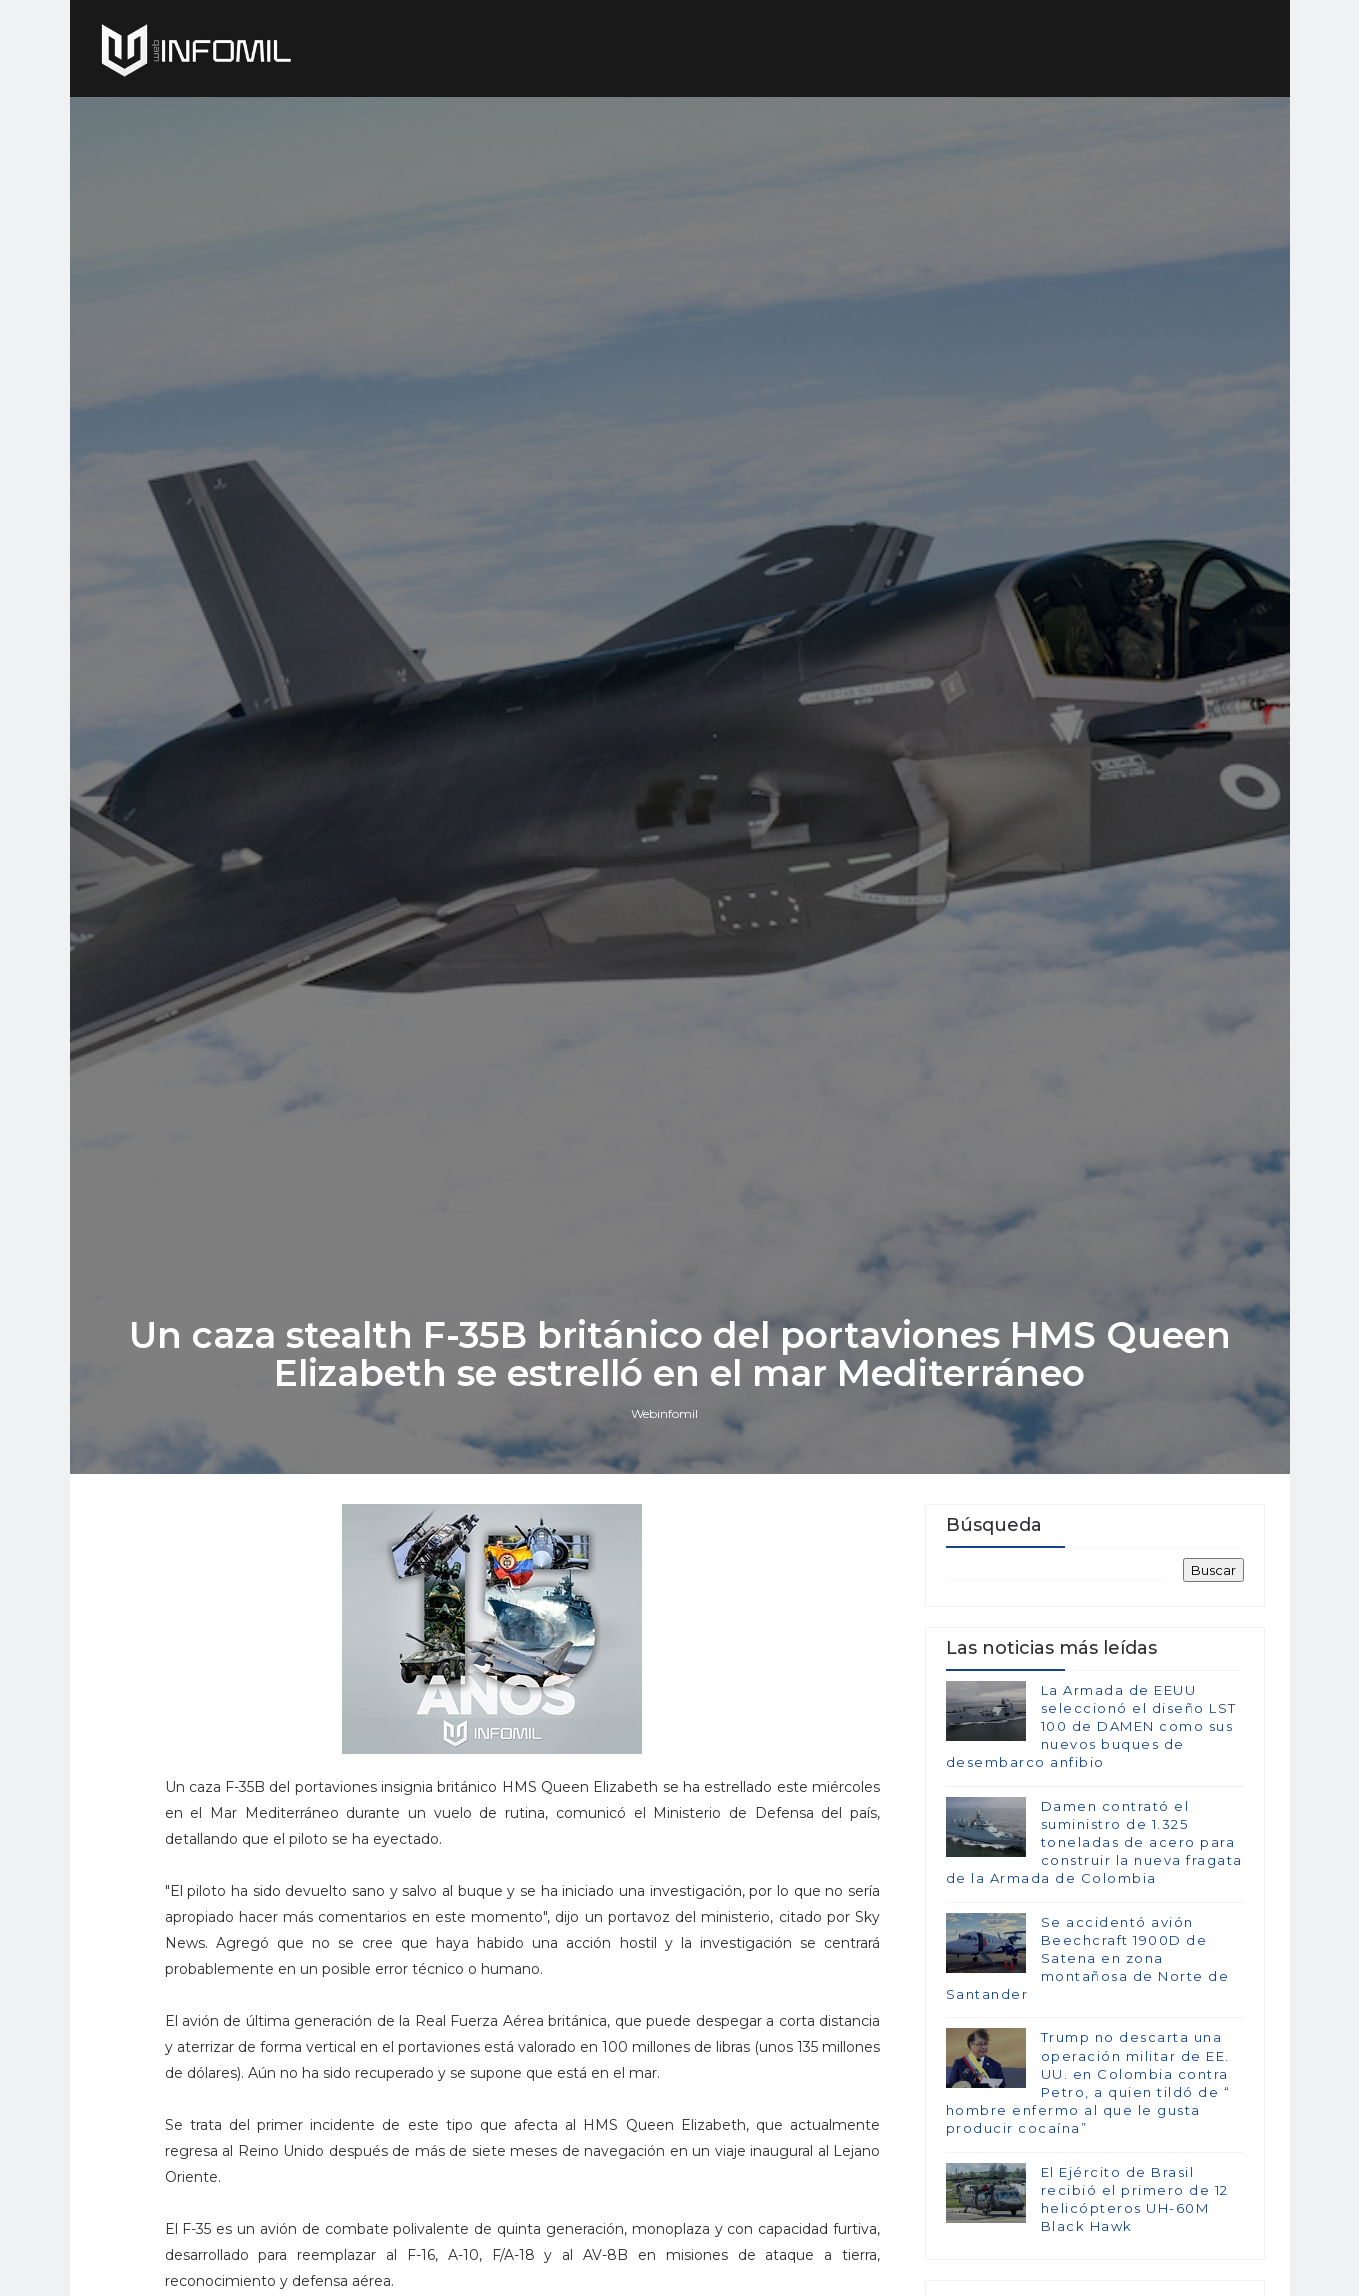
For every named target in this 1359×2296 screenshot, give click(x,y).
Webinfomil (664, 1413)
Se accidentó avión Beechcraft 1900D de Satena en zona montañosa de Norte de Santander (1088, 1958)
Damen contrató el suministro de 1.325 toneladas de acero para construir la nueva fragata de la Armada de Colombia (1094, 1842)
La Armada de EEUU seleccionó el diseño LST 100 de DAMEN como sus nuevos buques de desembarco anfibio (1091, 1726)
